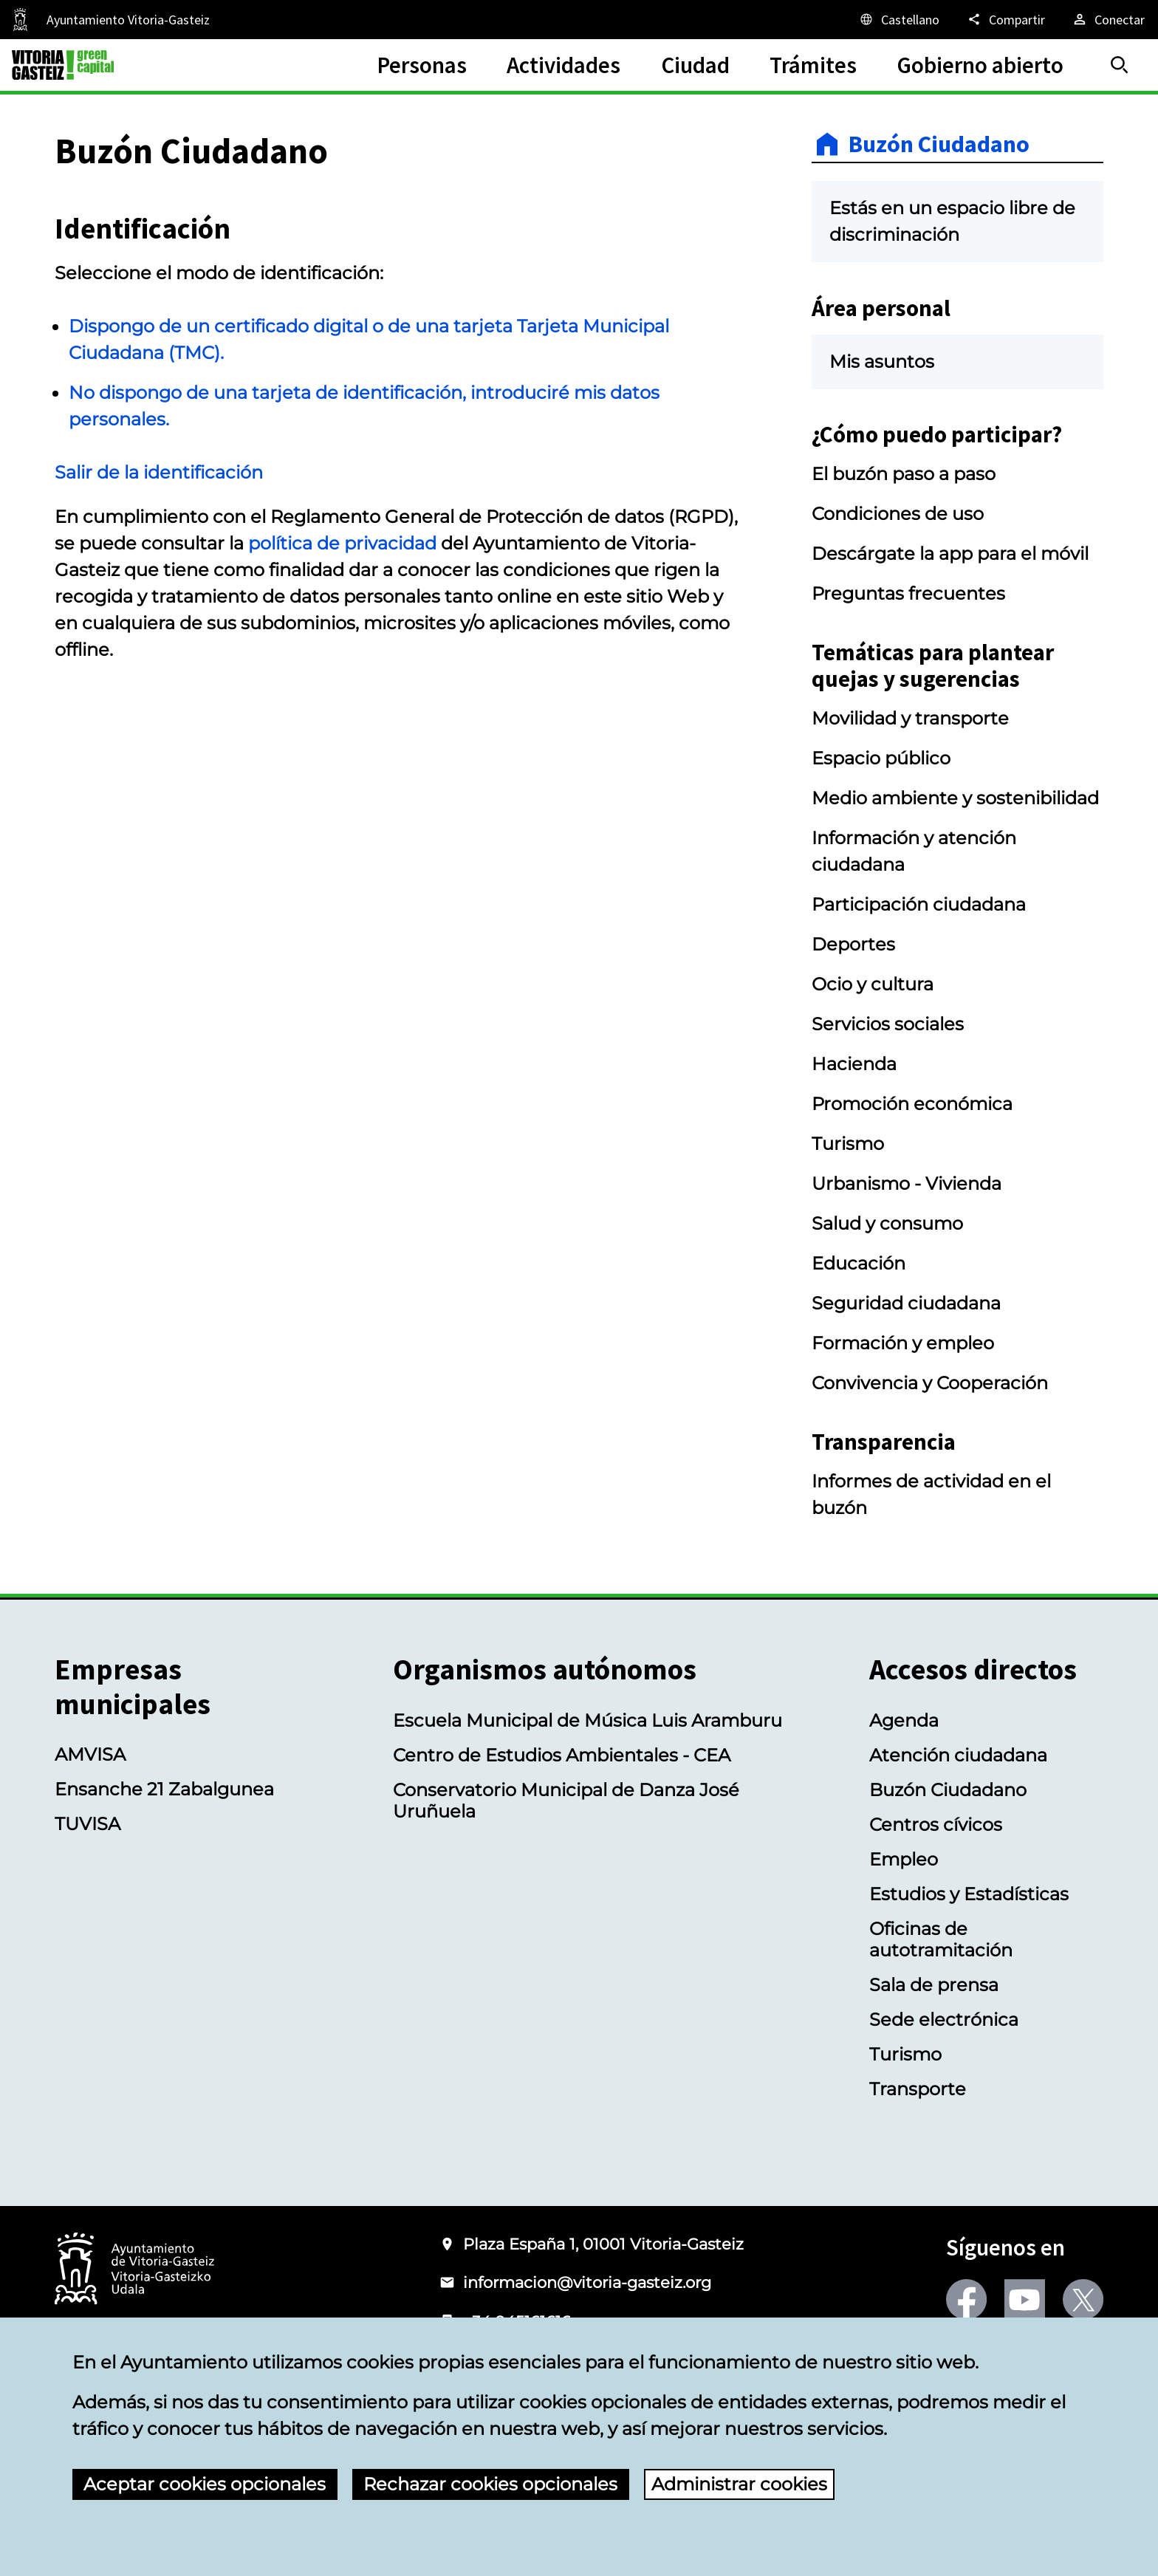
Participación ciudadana (919, 904)
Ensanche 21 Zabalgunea (164, 1789)
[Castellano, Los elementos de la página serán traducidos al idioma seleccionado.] (898, 19)
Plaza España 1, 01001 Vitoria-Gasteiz (603, 2244)
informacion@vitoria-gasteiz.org (587, 2282)
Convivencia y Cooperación (930, 1383)
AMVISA (90, 1754)
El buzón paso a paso (904, 473)
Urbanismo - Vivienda (906, 1183)
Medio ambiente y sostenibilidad (955, 798)
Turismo (848, 1143)
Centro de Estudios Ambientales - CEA (561, 1755)
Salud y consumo (887, 1223)
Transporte (917, 2089)
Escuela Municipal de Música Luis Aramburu (587, 1720)
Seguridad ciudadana (906, 1303)
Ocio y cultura (872, 984)
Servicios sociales (888, 1024)
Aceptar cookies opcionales (204, 2484)
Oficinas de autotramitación (941, 1939)
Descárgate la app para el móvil (950, 553)
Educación (858, 1263)
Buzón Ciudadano (939, 144)
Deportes (853, 944)
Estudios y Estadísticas (969, 1894)
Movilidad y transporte (910, 718)
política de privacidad (342, 543)
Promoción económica (912, 1103)
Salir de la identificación (159, 472)
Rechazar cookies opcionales (490, 2484)
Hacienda (854, 1064)
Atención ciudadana (958, 1755)
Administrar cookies (739, 2484)
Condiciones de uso (898, 513)
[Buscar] (1119, 65)
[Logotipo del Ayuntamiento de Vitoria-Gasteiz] (134, 2270)
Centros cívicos (935, 1824)
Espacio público (881, 758)
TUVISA (87, 1824)
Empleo (903, 1859)
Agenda (904, 1720)
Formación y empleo (903, 1343)
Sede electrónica (943, 2019)
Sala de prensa (933, 1985)
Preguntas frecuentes (908, 593)
